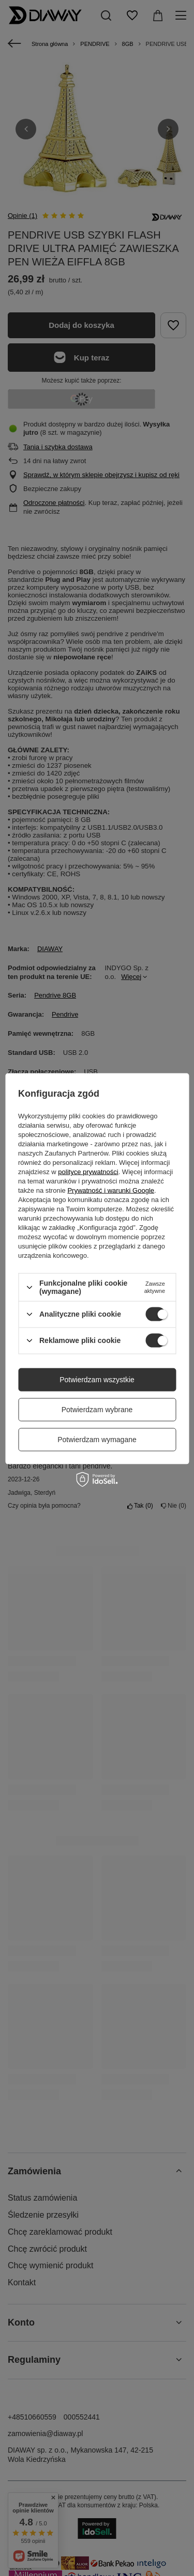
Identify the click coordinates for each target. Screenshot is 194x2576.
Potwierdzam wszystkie (97, 1380)
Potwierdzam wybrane (97, 1409)
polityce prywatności (88, 1172)
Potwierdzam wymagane (97, 1439)
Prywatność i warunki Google (110, 1190)
